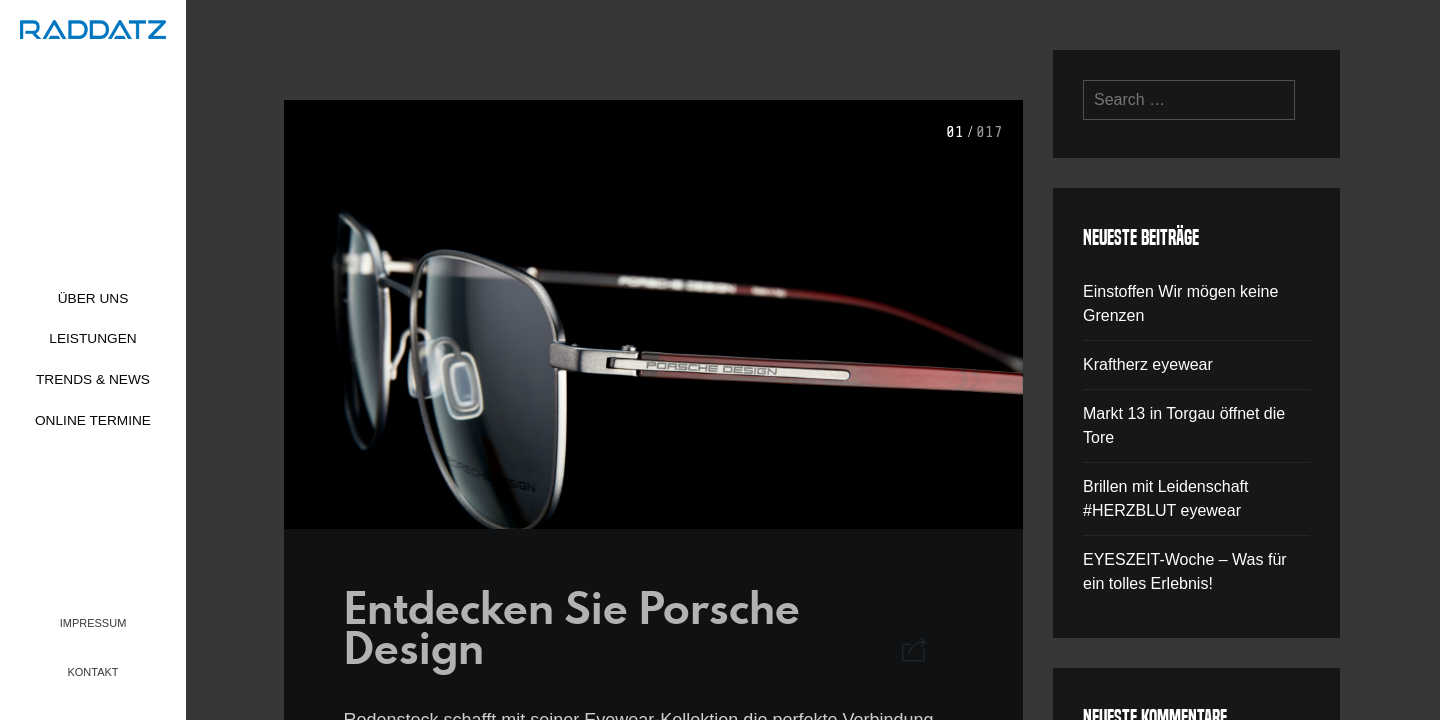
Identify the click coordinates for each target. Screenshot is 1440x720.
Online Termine (93, 420)
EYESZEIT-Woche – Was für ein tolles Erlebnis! (1185, 571)
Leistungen (92, 338)
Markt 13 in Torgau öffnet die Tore (1184, 425)
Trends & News (93, 379)
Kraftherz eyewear (1148, 364)
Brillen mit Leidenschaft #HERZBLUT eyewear (1165, 498)
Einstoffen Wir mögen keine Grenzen (1180, 303)
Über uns (93, 298)
